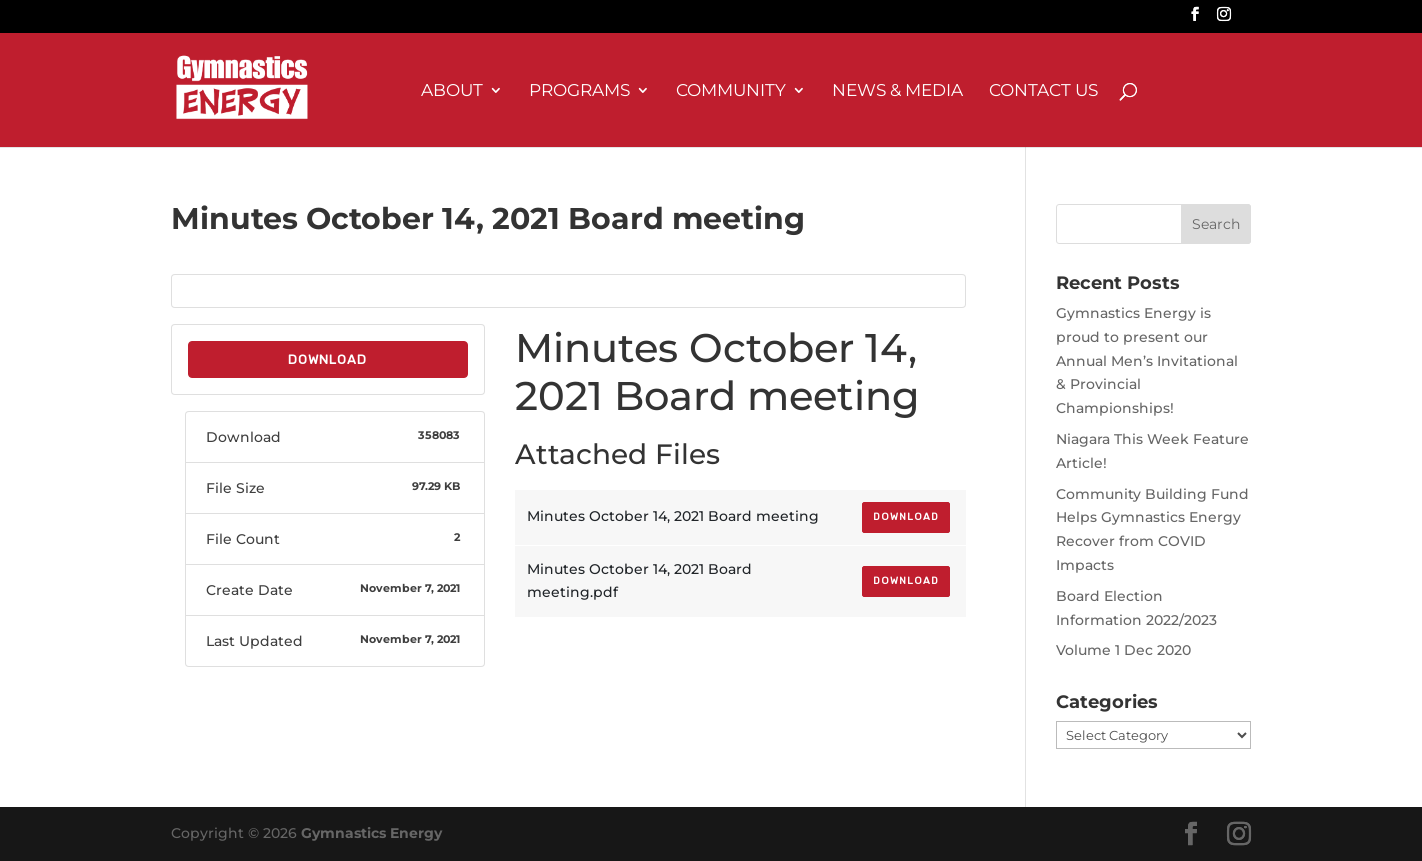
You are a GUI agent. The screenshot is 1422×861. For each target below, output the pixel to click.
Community (731, 91)
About (452, 91)
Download (327, 359)
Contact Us (1043, 91)
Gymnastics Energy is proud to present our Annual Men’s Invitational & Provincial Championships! (1147, 360)
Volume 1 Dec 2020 (1123, 650)
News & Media (897, 91)
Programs (579, 91)
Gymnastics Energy (371, 833)
